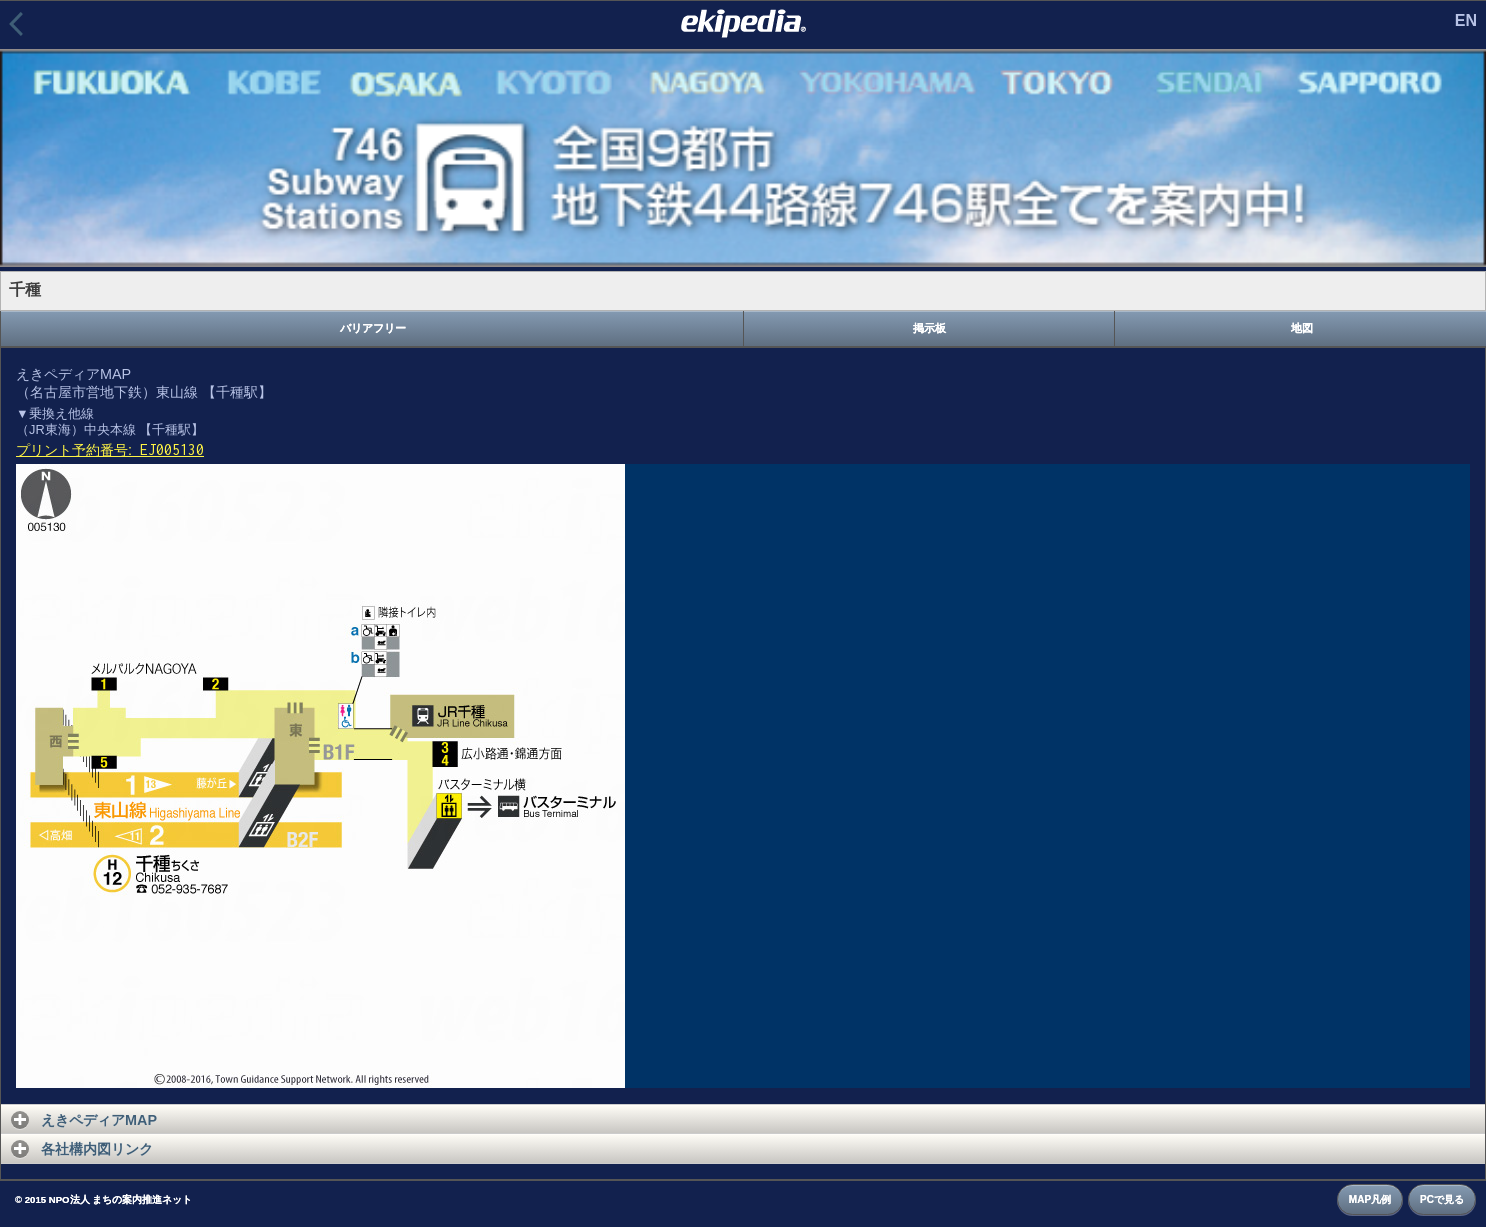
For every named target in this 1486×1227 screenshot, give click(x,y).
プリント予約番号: (110, 450)
